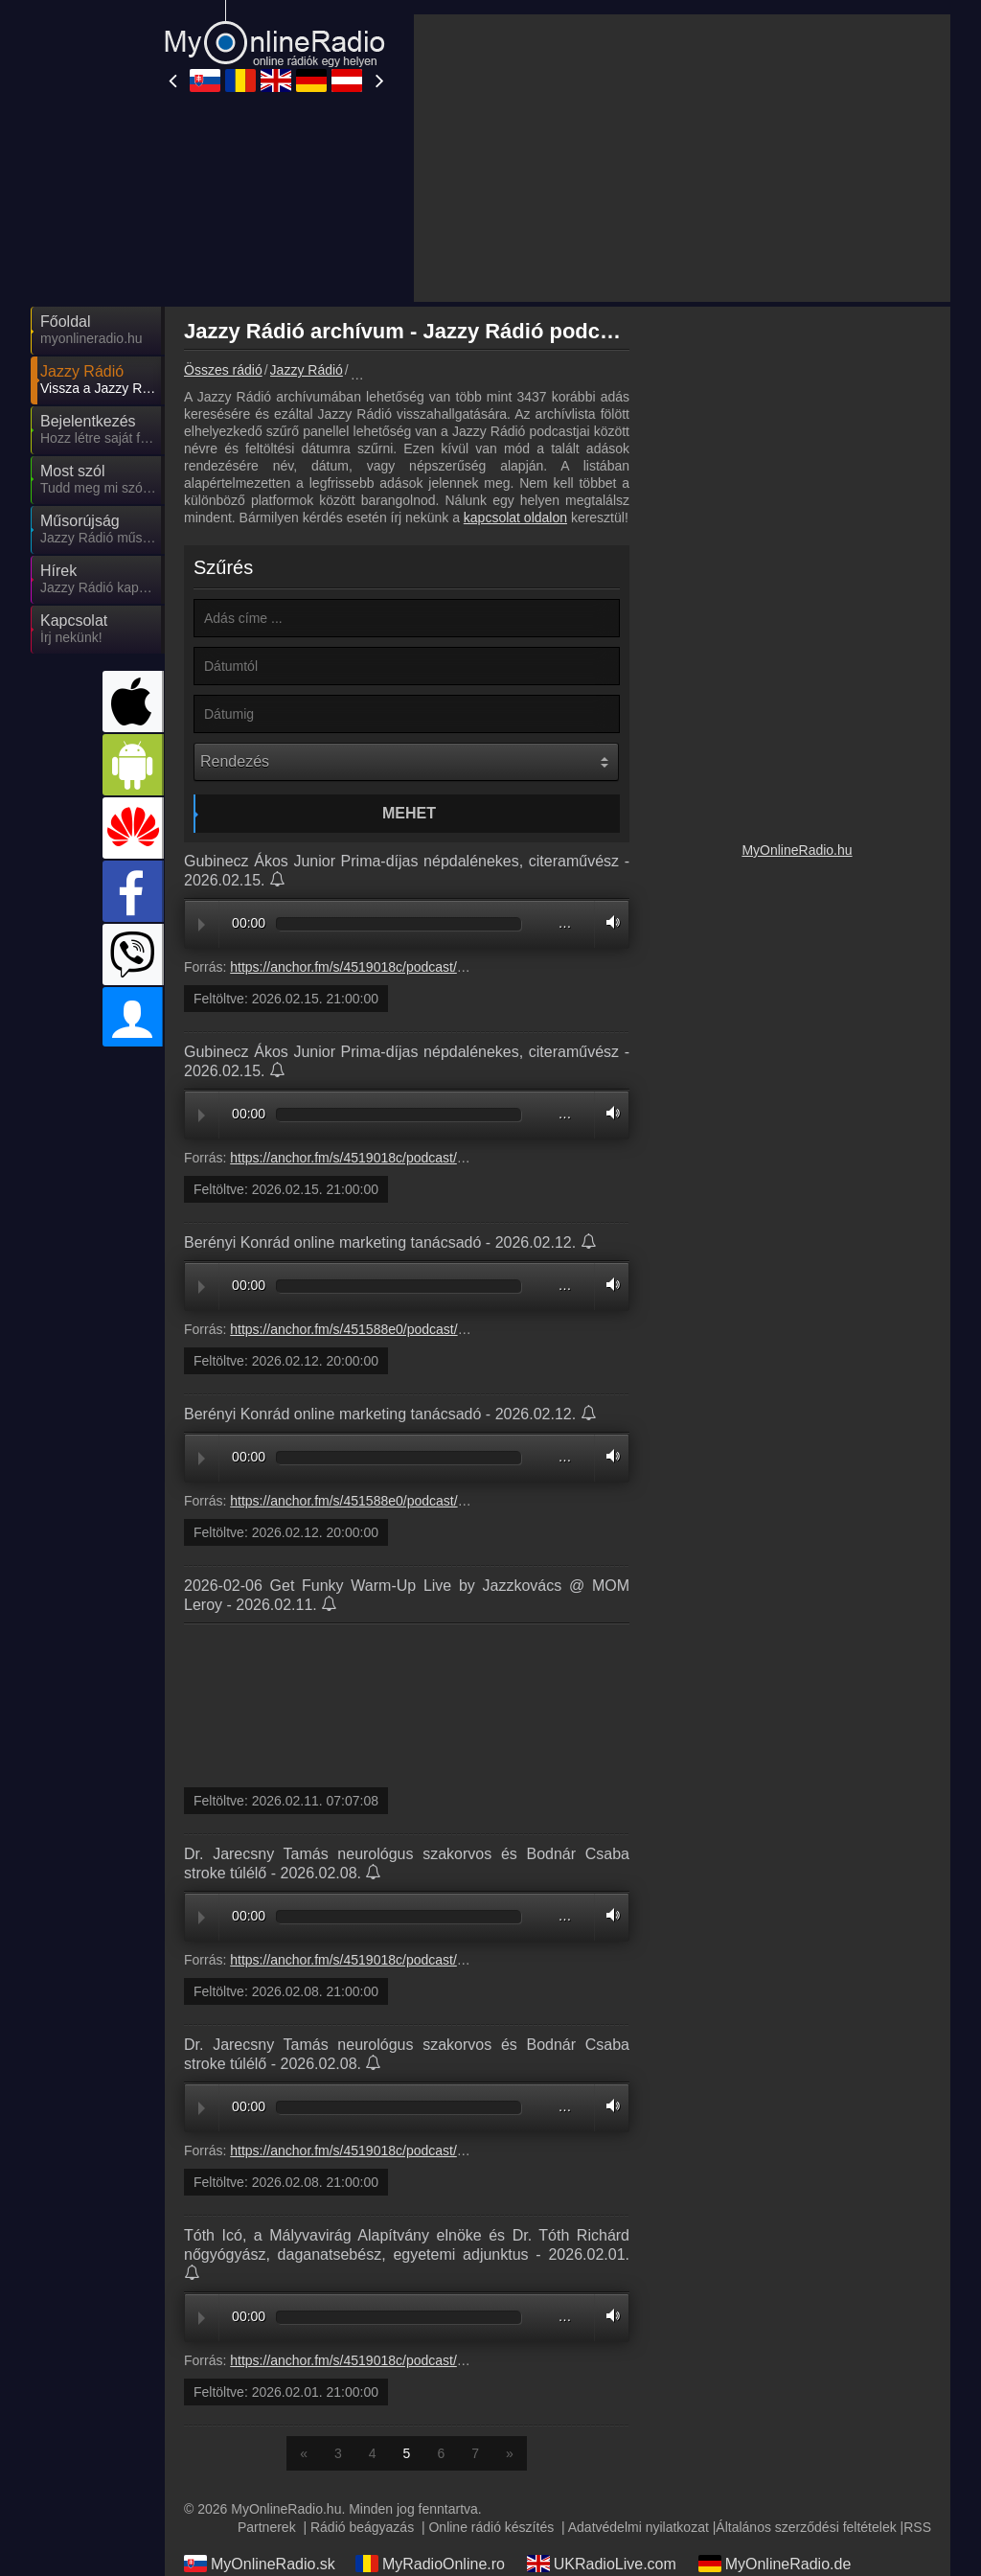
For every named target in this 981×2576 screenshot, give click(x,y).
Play (201, 925)
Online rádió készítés (491, 2527)
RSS (917, 2527)
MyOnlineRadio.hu (796, 850)
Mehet (409, 813)
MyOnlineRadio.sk (259, 2563)
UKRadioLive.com (601, 2563)
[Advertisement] (682, 158)
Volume (608, 922)
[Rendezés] (406, 762)
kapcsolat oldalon (515, 517)
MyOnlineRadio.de (775, 2563)
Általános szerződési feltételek (806, 2527)
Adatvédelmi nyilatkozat (638, 2527)
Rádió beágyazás (362, 2527)
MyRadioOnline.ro (430, 2563)
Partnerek (267, 2527)
